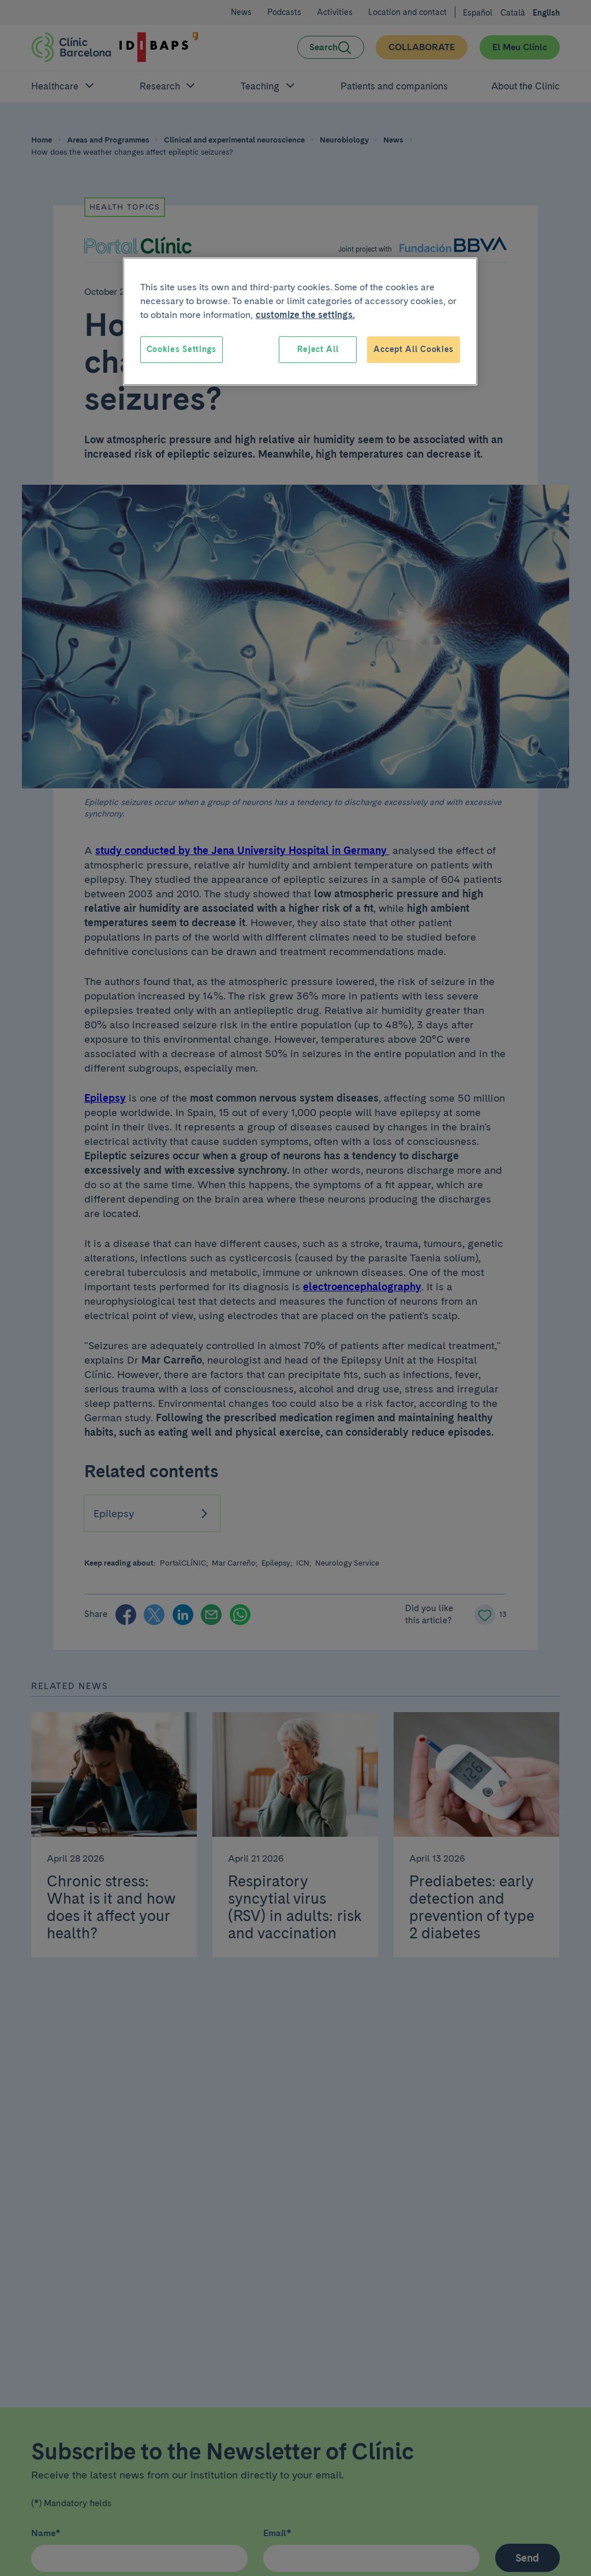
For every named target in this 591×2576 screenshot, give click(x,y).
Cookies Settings (181, 349)
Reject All (317, 349)
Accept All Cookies (413, 349)
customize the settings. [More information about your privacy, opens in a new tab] (305, 314)
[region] (300, 321)
